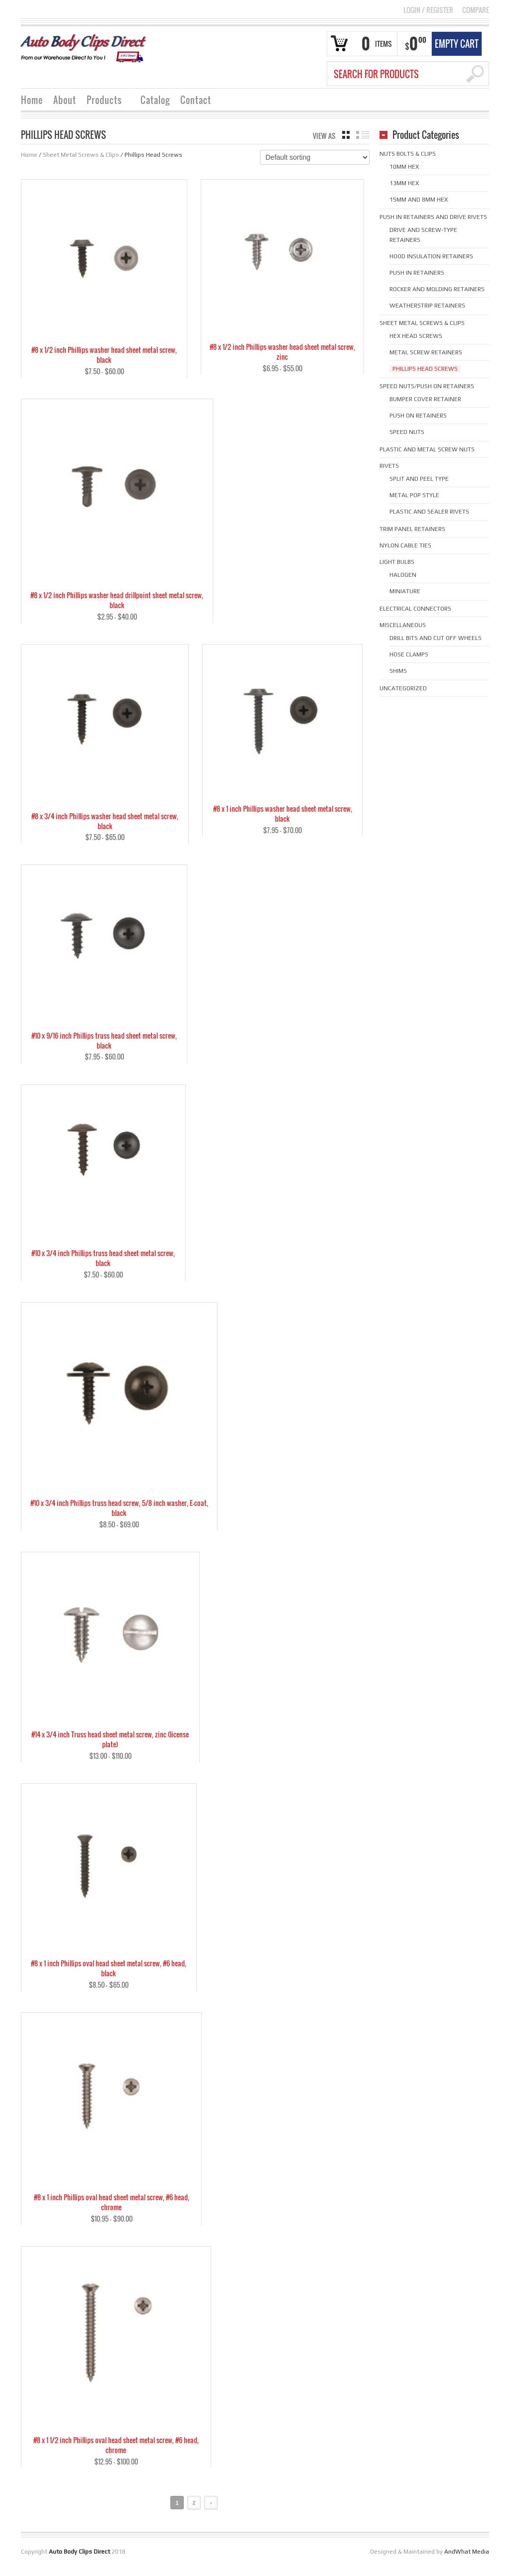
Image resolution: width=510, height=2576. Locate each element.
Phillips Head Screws (425, 368)
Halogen (402, 574)
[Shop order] (315, 157)
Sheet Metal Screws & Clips (81, 154)
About (64, 100)
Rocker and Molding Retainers (437, 289)
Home (32, 100)
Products (104, 101)
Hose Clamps (408, 654)
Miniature (404, 591)
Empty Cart (457, 43)
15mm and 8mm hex (418, 199)
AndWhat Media (466, 2561)
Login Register (428, 9)
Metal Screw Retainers (425, 352)
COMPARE (475, 10)
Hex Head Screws (415, 335)
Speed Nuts (406, 432)
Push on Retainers (418, 415)
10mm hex (404, 166)
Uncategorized (403, 688)
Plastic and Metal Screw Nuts (427, 449)
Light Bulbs (397, 561)
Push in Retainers (416, 272)
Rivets (389, 465)
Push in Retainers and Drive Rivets (433, 217)
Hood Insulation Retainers (431, 256)
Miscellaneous (403, 625)
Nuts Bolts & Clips (408, 153)
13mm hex (404, 183)
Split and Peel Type (419, 478)
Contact (195, 100)
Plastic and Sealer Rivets (429, 511)
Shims (398, 670)
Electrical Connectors (415, 608)
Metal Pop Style (414, 495)
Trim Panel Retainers (412, 529)
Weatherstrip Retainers (427, 305)
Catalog (155, 100)
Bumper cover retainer (425, 399)
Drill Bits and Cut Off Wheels (435, 638)
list (363, 135)
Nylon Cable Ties (405, 545)
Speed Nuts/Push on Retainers (427, 386)
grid (346, 135)
